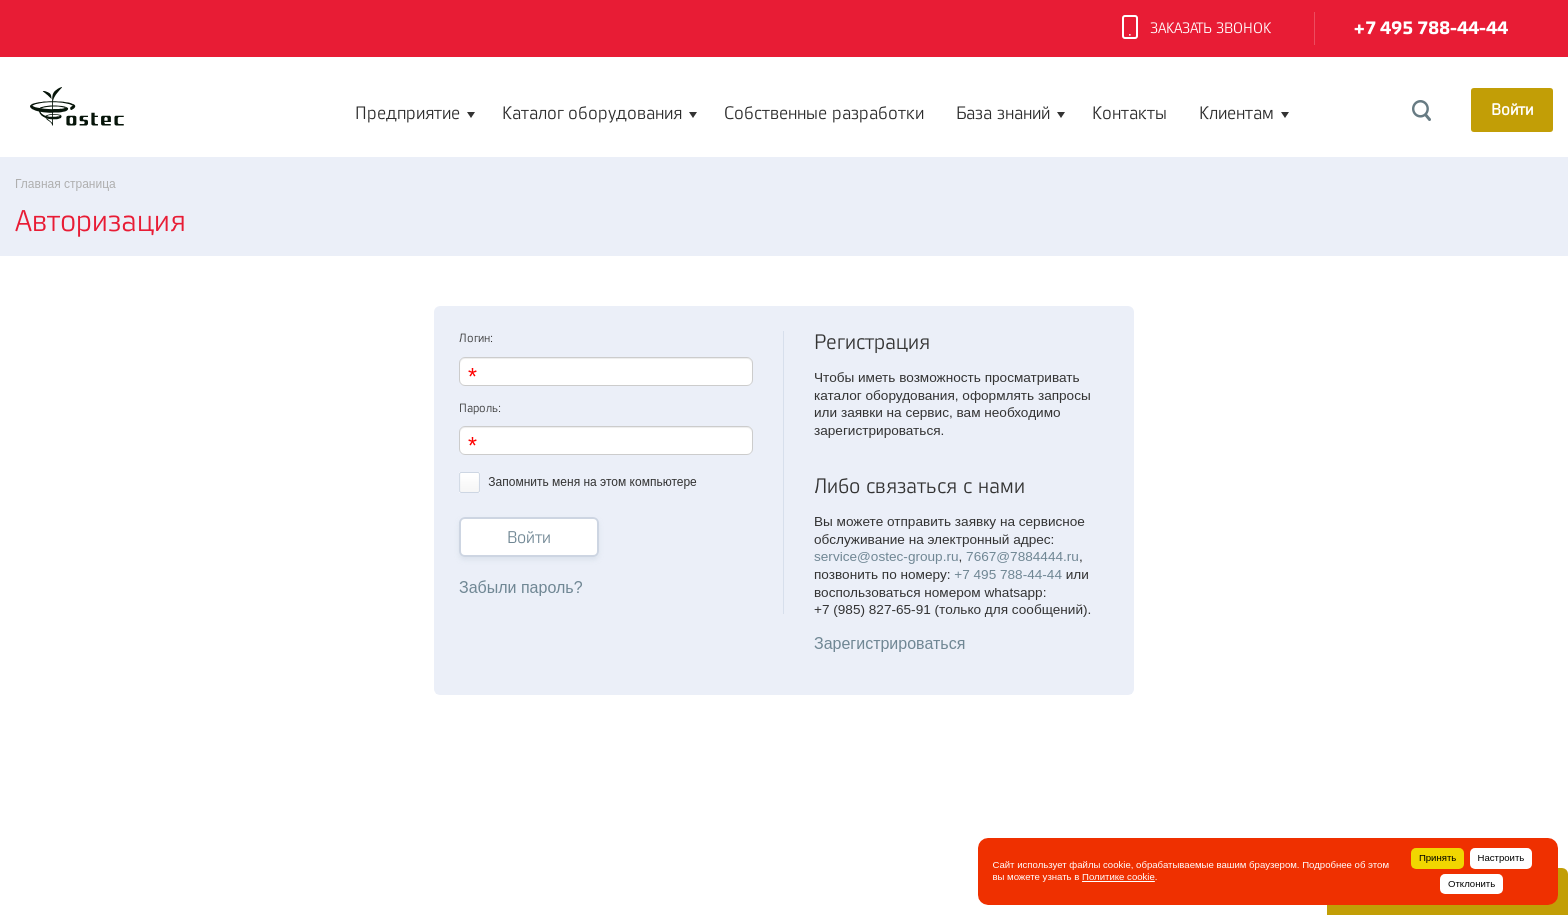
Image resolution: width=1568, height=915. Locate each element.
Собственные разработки (824, 113)
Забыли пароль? (521, 587)
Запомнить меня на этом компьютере (578, 480)
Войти (529, 537)
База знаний (1003, 113)
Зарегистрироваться (889, 643)
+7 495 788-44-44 (1431, 28)
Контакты (1129, 113)
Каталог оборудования (592, 113)
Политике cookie (1118, 876)
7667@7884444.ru (1022, 556)
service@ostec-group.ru (886, 556)
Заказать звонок (1196, 29)
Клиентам (1236, 113)
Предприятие (407, 113)
